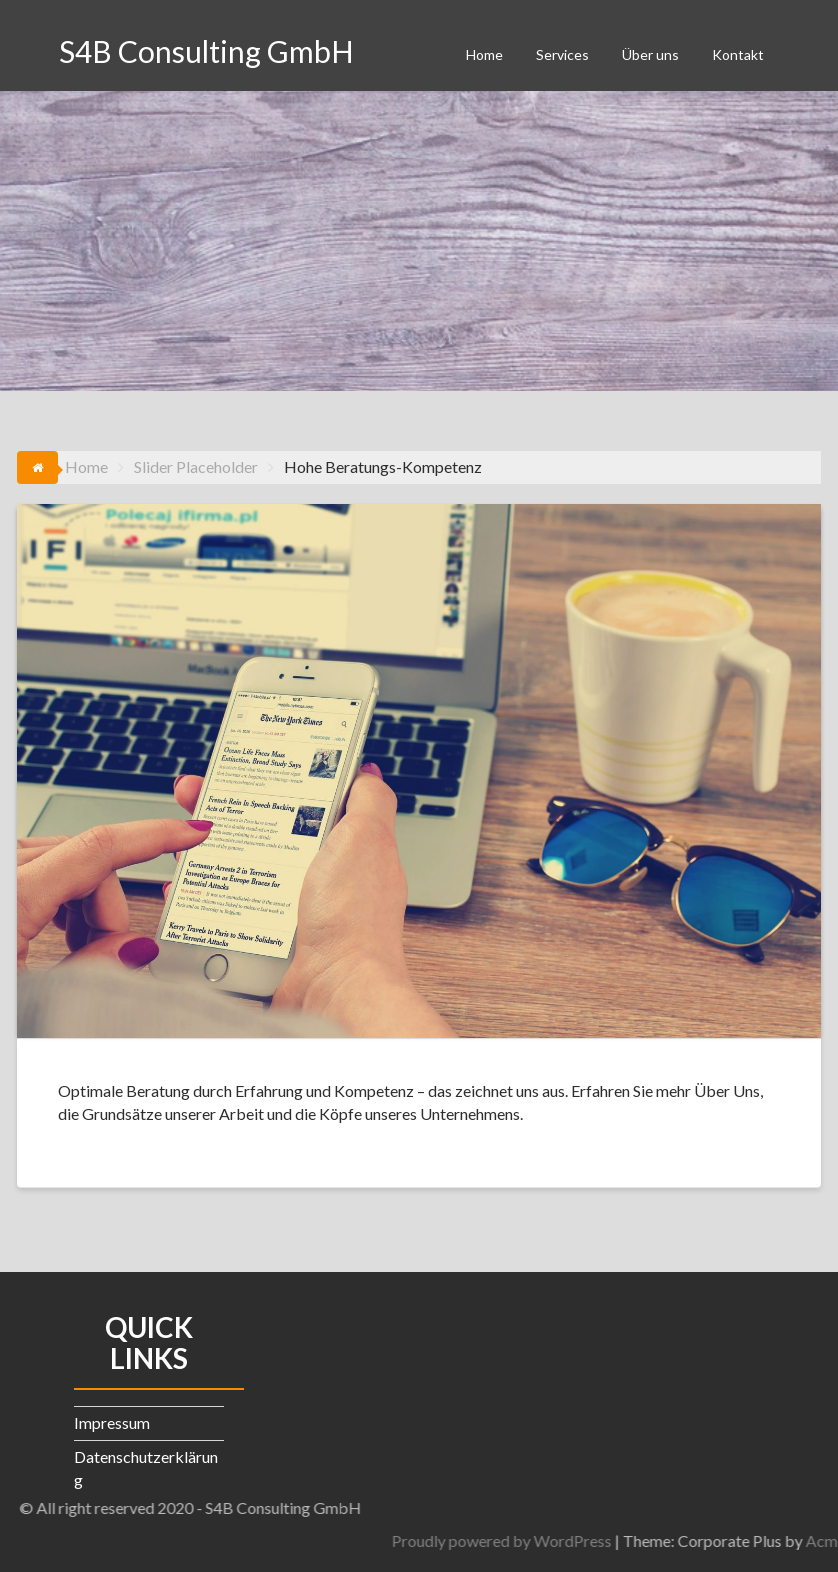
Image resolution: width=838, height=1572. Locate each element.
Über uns (650, 54)
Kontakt (738, 54)
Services (562, 54)
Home (484, 54)
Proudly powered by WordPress (600, 1540)
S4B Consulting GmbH (206, 51)
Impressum (112, 1422)
